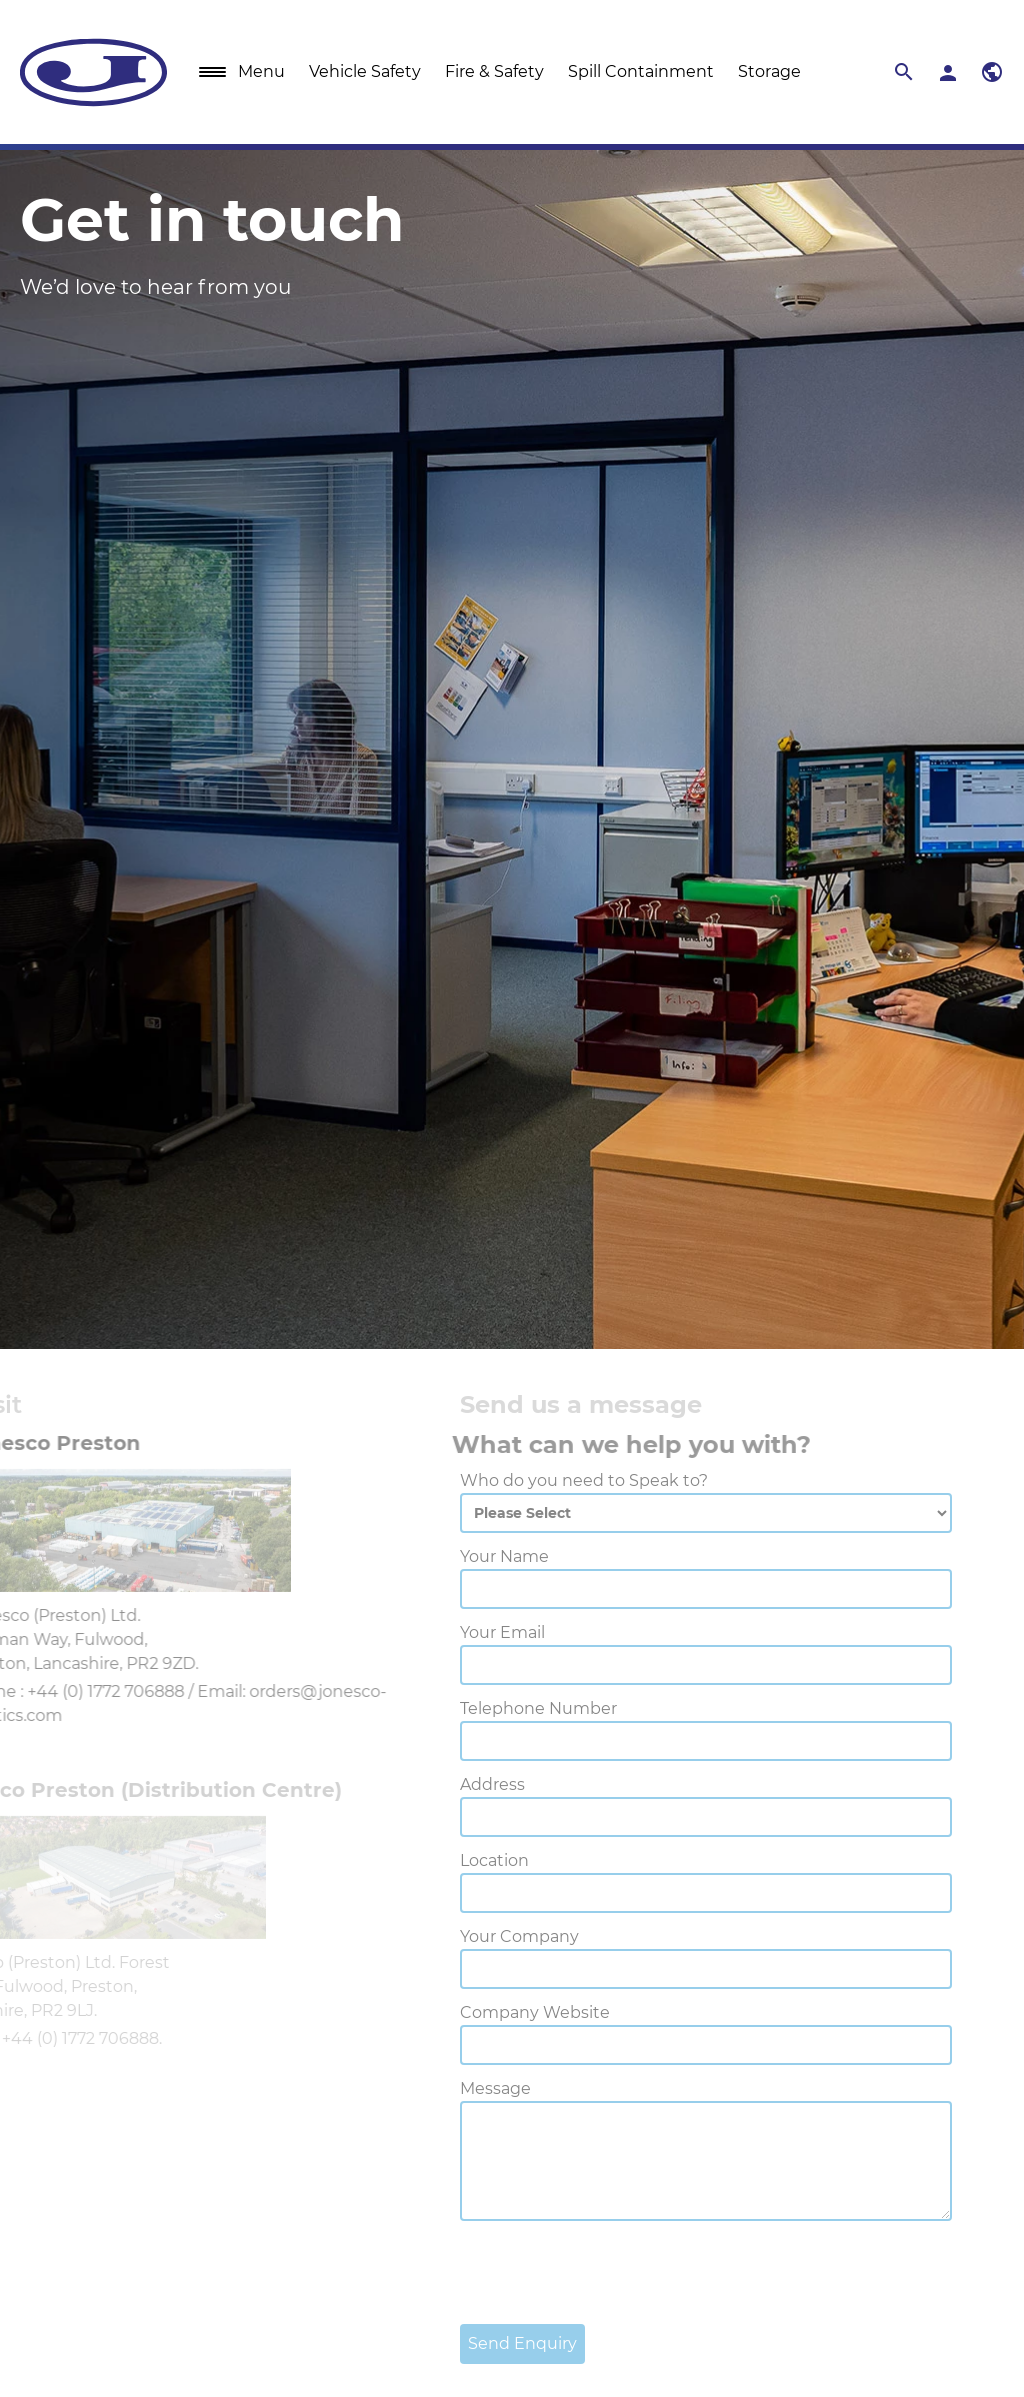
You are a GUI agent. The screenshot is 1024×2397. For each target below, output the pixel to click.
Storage (769, 71)
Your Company (474, 1936)
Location (449, 1860)
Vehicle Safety (365, 71)
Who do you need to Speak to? (539, 1480)
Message (450, 2088)
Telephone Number (493, 1708)
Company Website (490, 2012)
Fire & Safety (494, 71)
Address (447, 1784)
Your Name (459, 1556)
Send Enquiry (477, 2343)
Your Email (457, 1632)
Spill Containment (641, 71)
